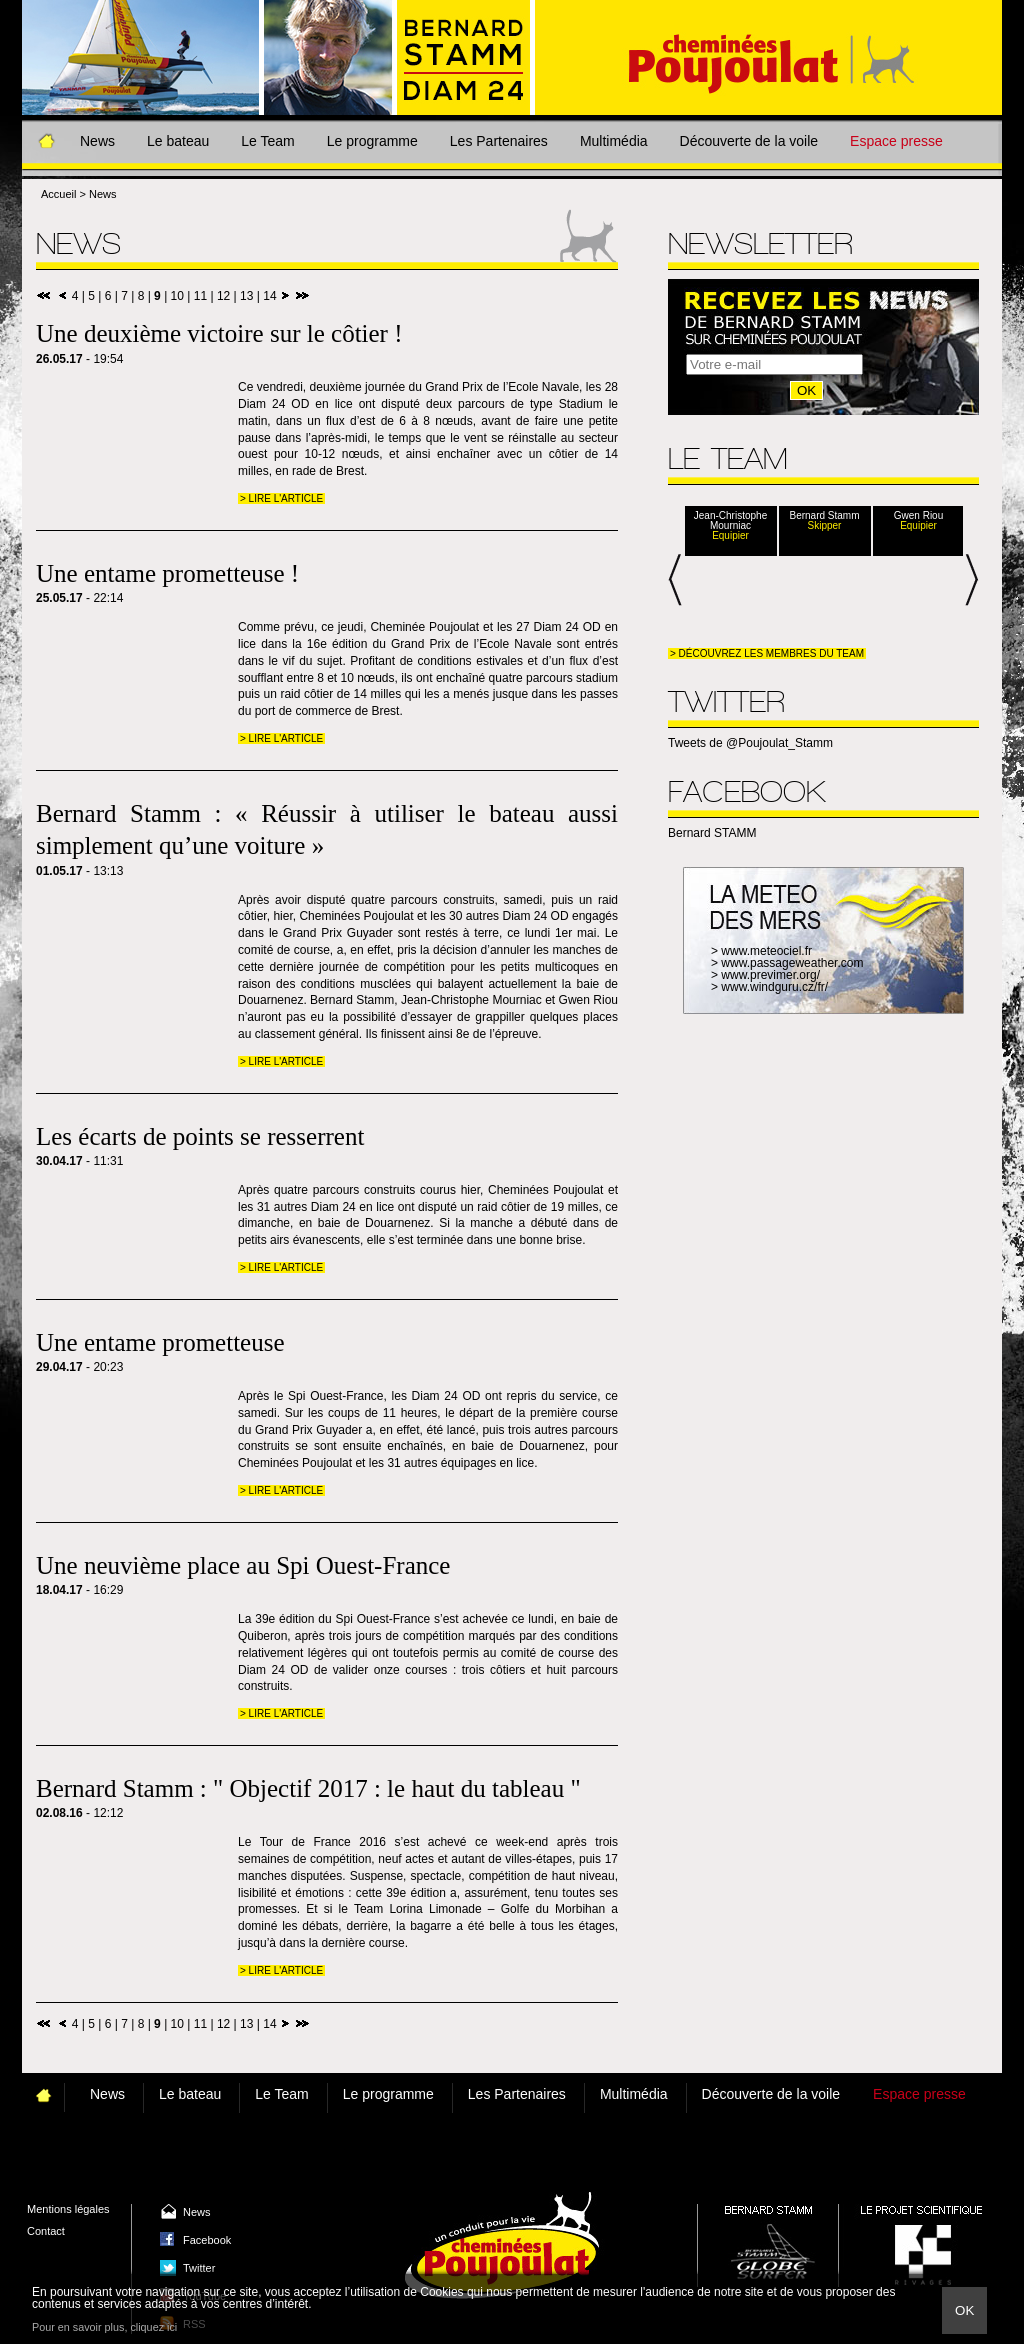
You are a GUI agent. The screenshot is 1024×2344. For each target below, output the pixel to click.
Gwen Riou (918, 516)
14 (269, 296)
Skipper (825, 526)
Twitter (199, 2268)
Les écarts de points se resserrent (200, 1136)
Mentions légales (68, 2209)
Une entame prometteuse (160, 1342)
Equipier (730, 536)
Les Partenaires (499, 141)
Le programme (372, 141)
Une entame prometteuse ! (167, 573)
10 (177, 296)
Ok (964, 2310)
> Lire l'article (281, 498)
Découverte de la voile (749, 141)
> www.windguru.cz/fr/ (769, 987)
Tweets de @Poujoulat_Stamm (750, 743)
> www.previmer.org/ (765, 975)
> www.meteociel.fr (761, 951)
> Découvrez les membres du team (767, 653)
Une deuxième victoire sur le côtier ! (219, 333)
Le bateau (178, 141)
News (97, 141)
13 (246, 296)
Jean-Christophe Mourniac (730, 521)
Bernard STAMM (712, 833)
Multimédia (614, 141)
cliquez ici (153, 2327)
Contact (46, 2231)
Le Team (267, 141)
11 (200, 296)
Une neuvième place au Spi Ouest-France (243, 1565)
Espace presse (896, 141)
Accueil (58, 194)
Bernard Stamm (824, 516)
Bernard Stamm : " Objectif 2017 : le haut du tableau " (308, 1788)
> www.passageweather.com (787, 963)
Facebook (207, 2240)
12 (223, 296)
